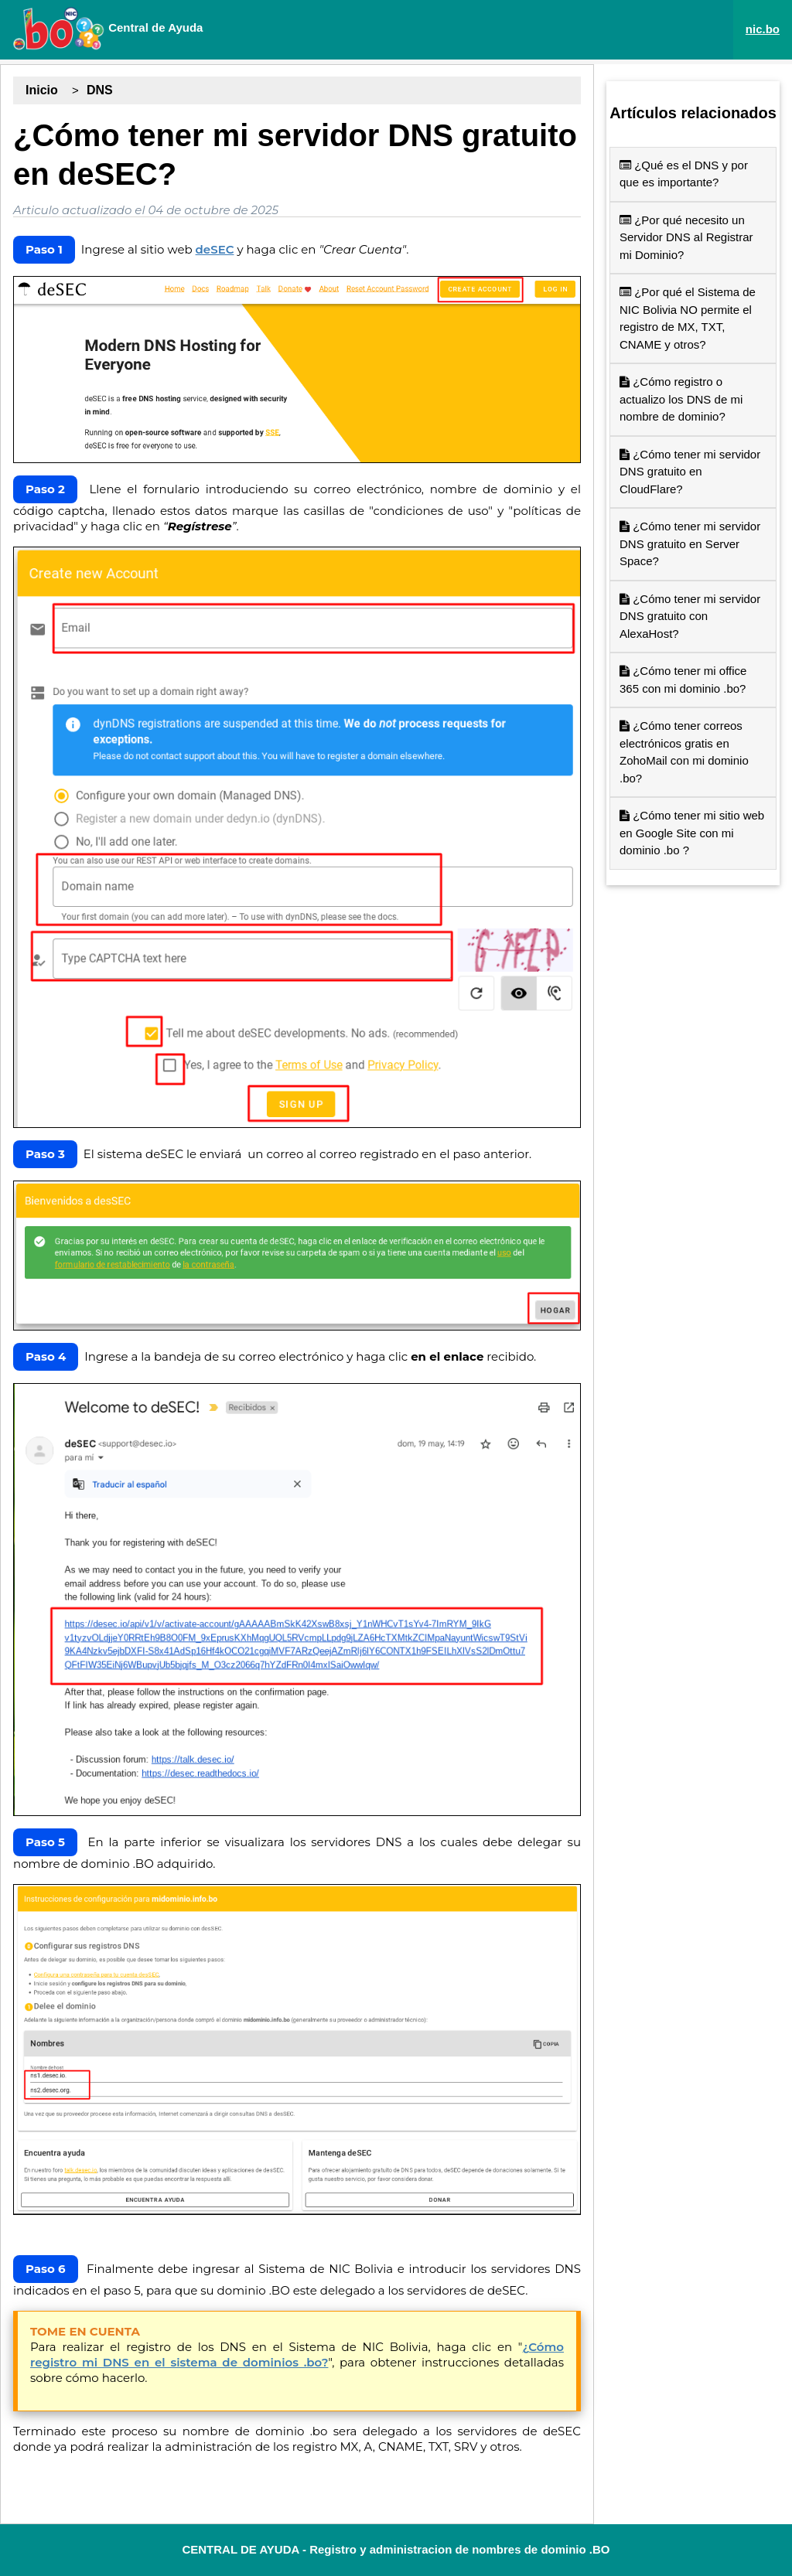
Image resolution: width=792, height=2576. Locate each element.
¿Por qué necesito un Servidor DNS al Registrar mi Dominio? (686, 237)
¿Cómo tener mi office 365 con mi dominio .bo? (683, 679)
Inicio (42, 90)
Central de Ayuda (107, 28)
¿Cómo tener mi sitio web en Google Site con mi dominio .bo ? (692, 833)
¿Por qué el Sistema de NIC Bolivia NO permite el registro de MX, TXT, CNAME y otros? (688, 318)
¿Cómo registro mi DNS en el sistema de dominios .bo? (297, 2354)
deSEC (215, 249)
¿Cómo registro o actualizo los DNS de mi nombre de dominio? (681, 399)
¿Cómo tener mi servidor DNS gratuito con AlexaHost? (690, 616)
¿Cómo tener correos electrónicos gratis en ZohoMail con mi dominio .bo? (684, 752)
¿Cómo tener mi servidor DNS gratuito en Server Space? (690, 543)
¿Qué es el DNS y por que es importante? (684, 173)
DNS (100, 90)
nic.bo (763, 29)
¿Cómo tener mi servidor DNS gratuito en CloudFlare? (690, 472)
